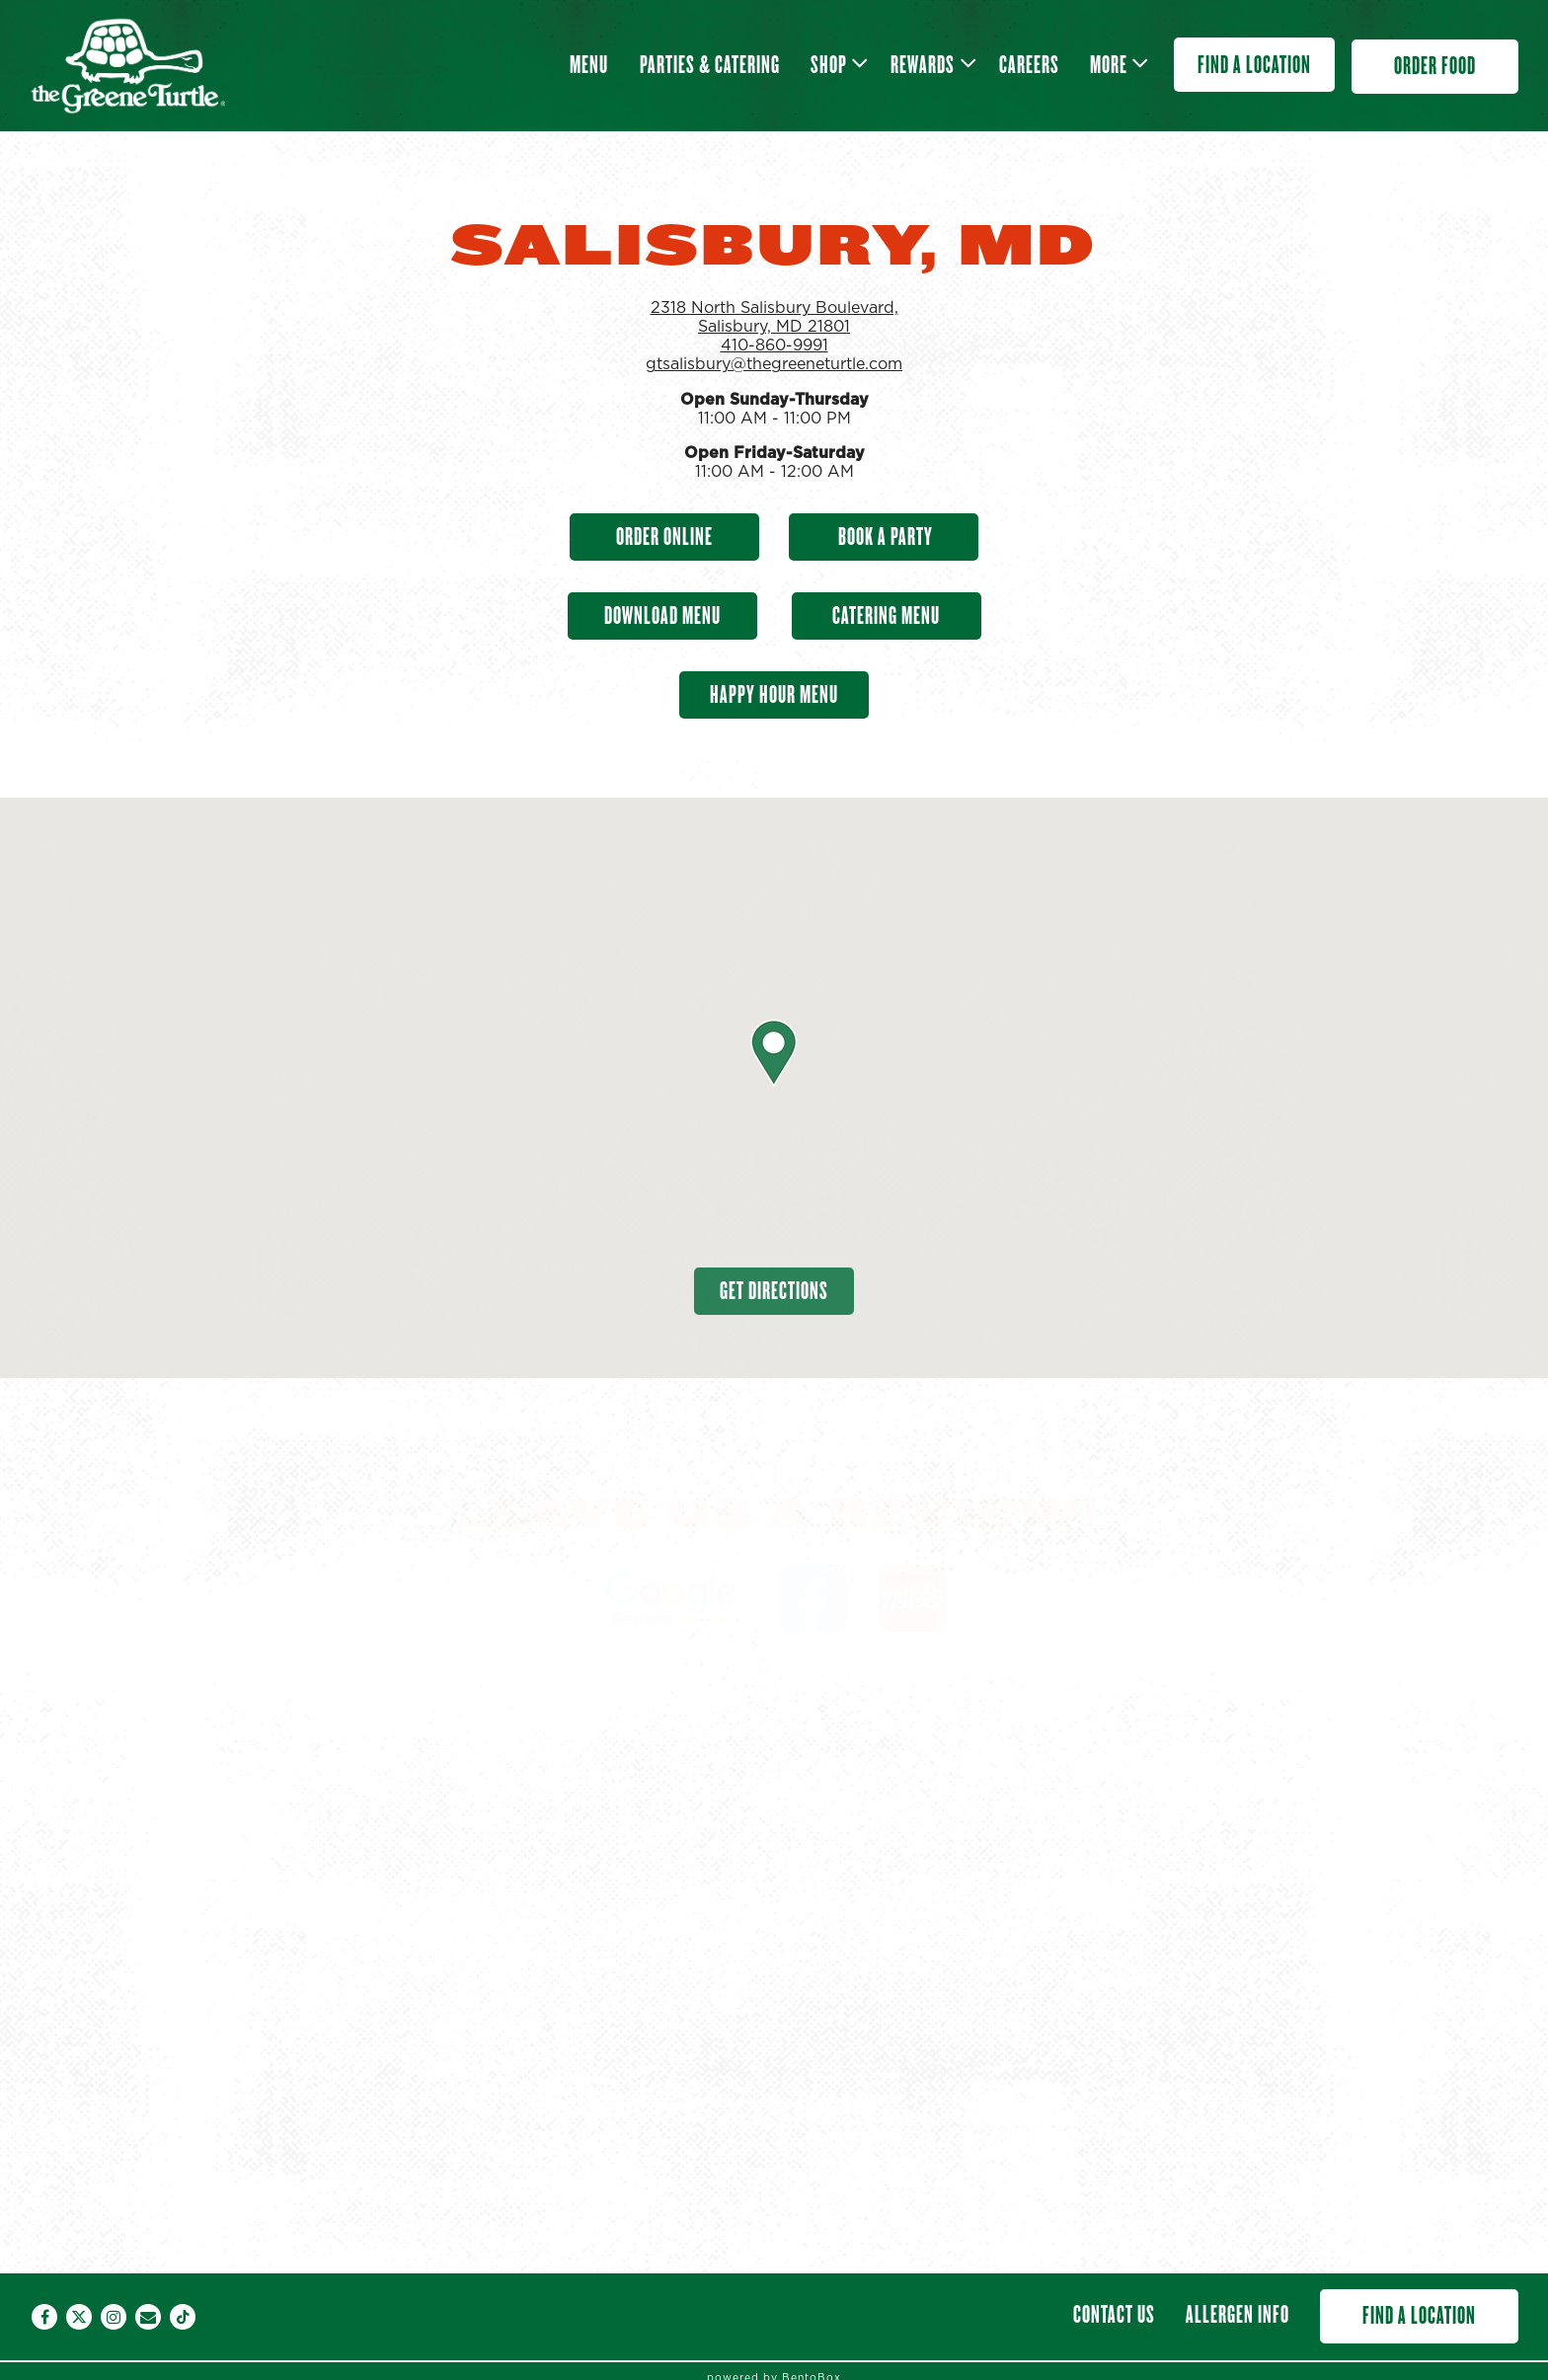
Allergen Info (1237, 2314)
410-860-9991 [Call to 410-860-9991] (774, 345)
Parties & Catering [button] (710, 64)
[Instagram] (113, 2317)
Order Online (664, 536)
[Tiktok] (182, 2317)
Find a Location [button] (1254, 64)
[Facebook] (44, 2317)
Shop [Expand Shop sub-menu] (836, 62)
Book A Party (883, 536)
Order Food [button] (1435, 65)
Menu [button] (589, 64)
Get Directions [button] (774, 1290)
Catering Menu (886, 615)
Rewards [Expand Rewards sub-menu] (930, 62)
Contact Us (1114, 2314)
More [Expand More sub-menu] (1116, 62)
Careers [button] (1029, 64)
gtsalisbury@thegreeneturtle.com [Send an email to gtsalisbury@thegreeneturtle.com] (774, 364)
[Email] (148, 2317)
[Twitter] (79, 2317)
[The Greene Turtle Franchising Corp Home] (127, 65)
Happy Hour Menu (774, 694)
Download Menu (662, 615)
